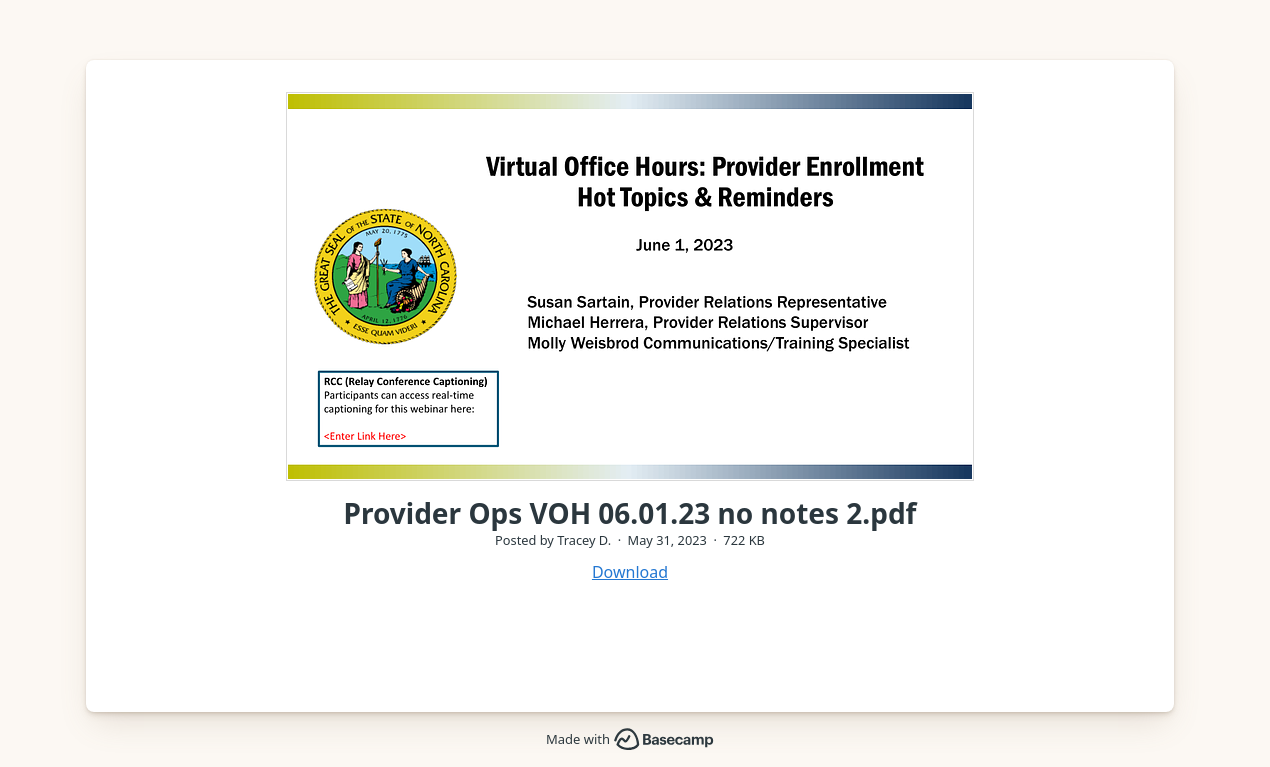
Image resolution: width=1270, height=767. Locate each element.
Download (630, 572)
